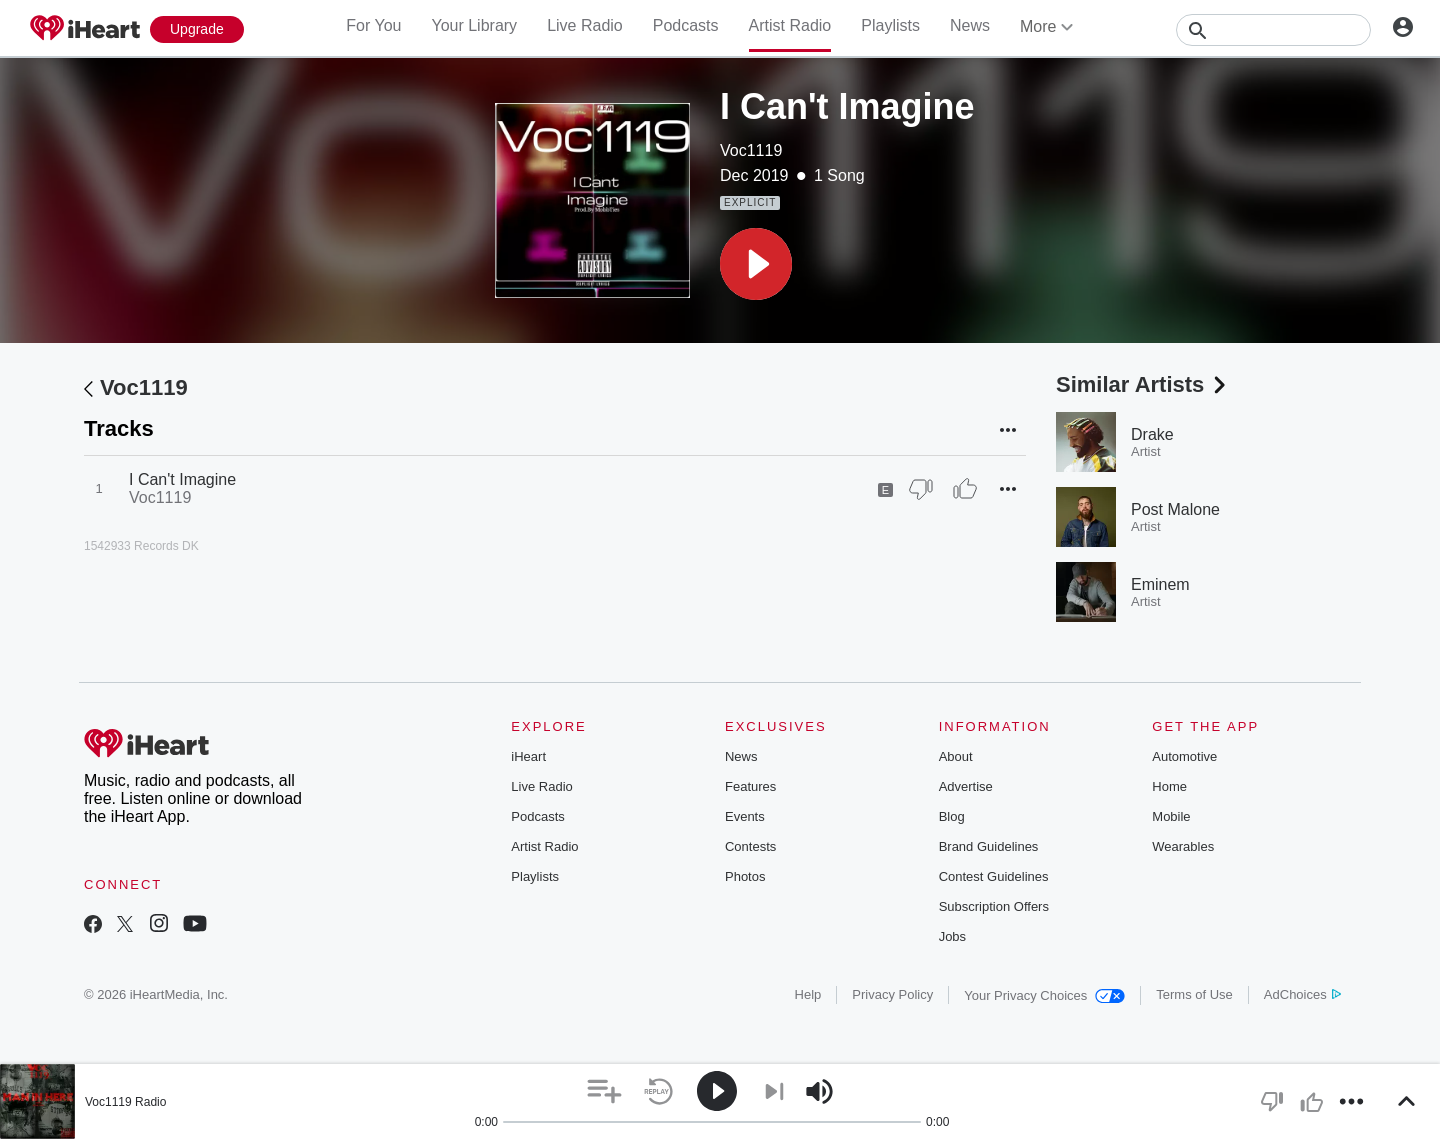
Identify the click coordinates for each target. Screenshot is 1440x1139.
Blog (952, 816)
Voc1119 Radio (125, 1102)
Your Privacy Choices (1044, 995)
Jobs (952, 936)
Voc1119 (751, 150)
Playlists (890, 25)
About (956, 756)
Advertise (966, 786)
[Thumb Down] (921, 489)
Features (750, 786)
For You (373, 25)
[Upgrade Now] (197, 29)
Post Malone (1175, 509)
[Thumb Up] (965, 489)
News (970, 25)
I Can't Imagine (182, 479)
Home (1169, 786)
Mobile (1171, 816)
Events (745, 816)
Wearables (1183, 846)
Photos (745, 876)
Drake (1152, 434)
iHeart (528, 756)
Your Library (474, 25)
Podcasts (686, 25)
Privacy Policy (892, 994)
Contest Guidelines (994, 876)
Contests (750, 846)
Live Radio (585, 25)
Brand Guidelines (989, 846)
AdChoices (1302, 994)
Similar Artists (1143, 384)
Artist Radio (790, 25)
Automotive (1184, 756)
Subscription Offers (994, 906)
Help (808, 994)
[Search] (1273, 30)
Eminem (1160, 584)
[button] (756, 264)
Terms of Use (1194, 994)
